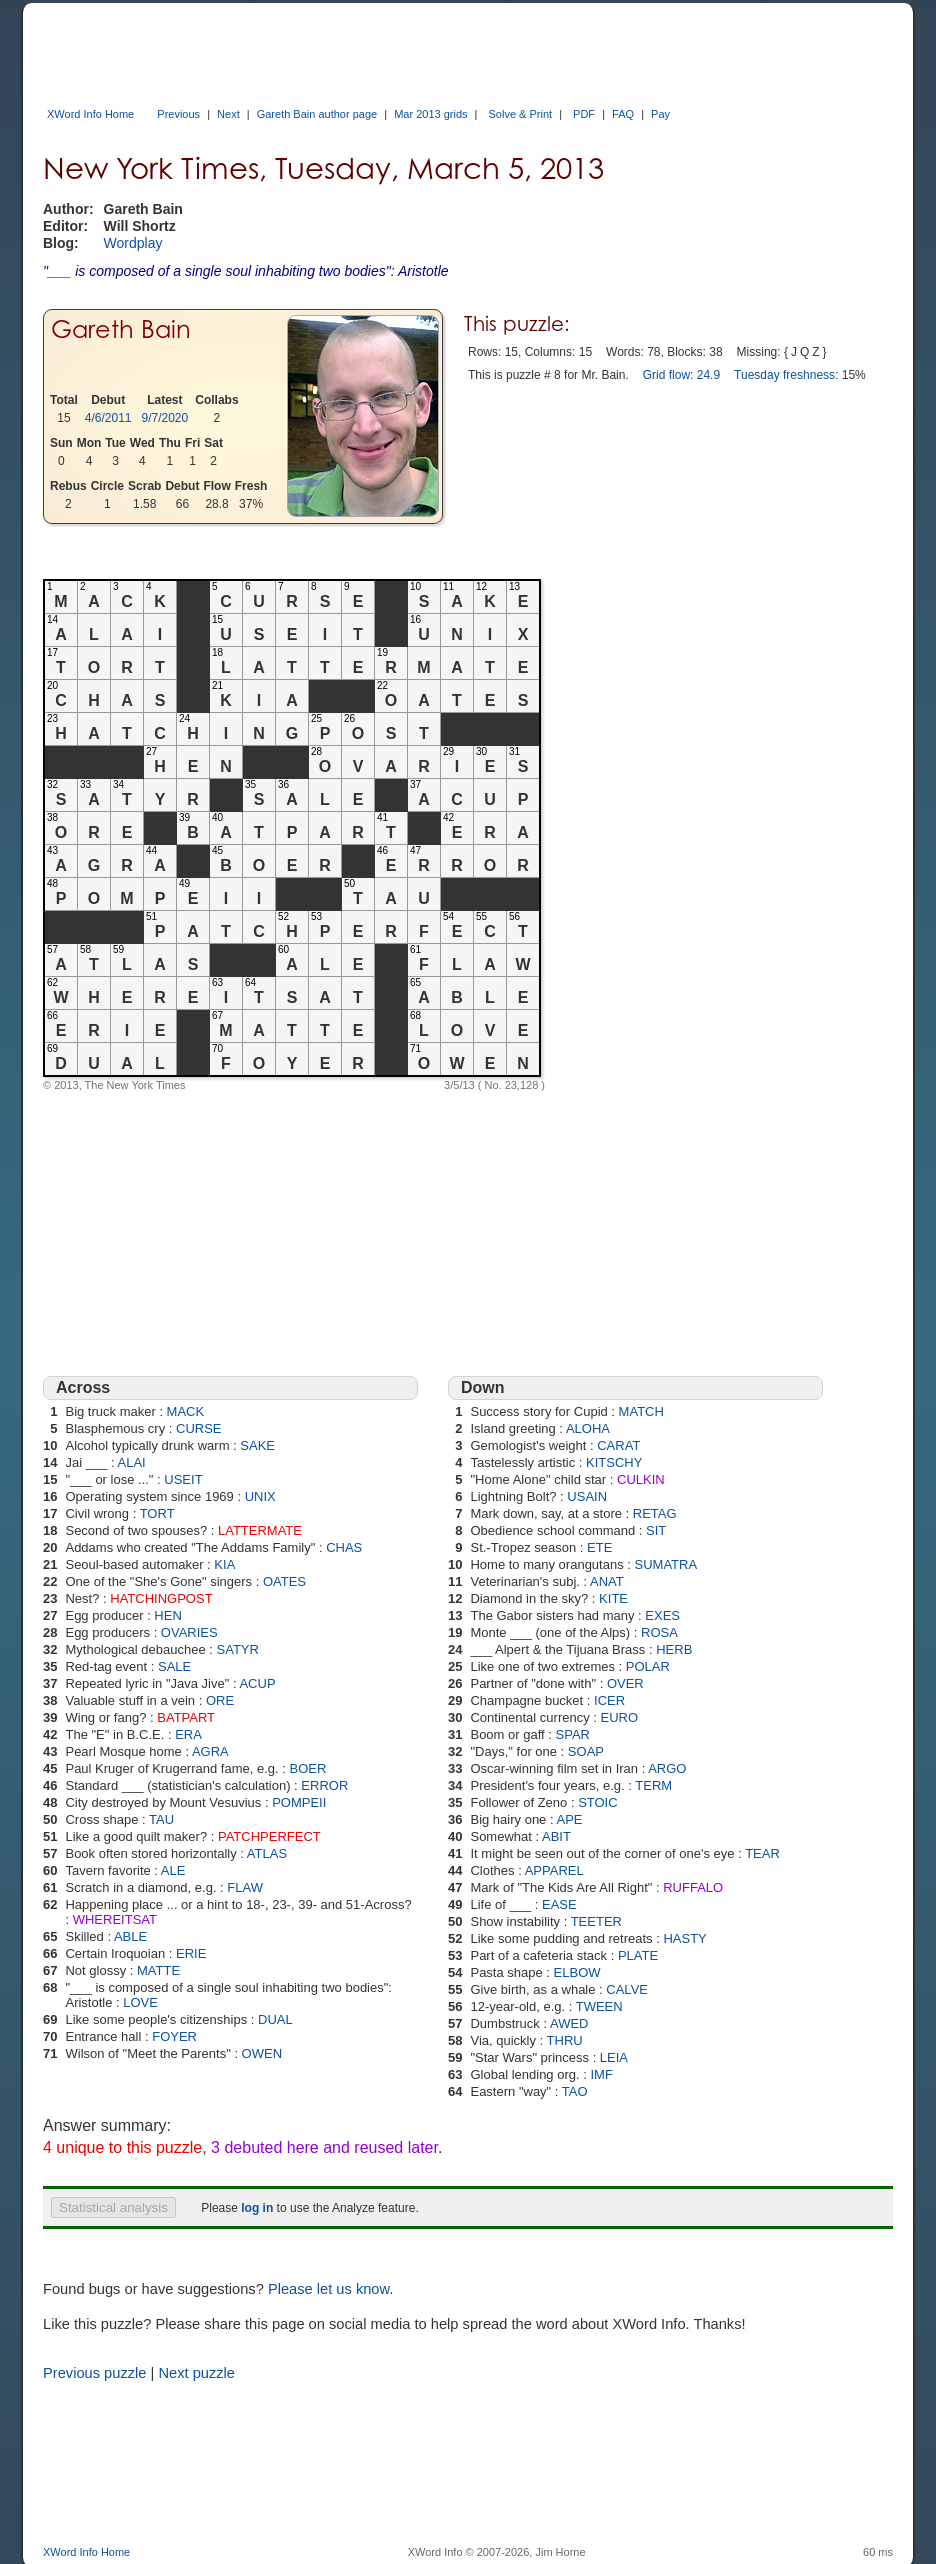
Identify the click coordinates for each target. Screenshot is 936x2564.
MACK (186, 1411)
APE (569, 1819)
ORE (220, 1700)
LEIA (614, 2057)
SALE (174, 1666)
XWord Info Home (90, 114)
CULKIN (641, 1479)
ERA (188, 1734)
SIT (656, 1530)
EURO (620, 1717)
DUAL (275, 2019)
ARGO (667, 1768)
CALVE (627, 1989)
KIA (224, 1564)
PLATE (638, 1955)
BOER (307, 1768)
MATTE (158, 1970)
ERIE (191, 1953)
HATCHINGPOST (161, 1598)
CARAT (618, 1445)
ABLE (130, 1936)
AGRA (210, 1751)
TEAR (762, 1853)
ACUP (257, 1683)
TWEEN (599, 2006)
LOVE (140, 2002)
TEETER (596, 1921)
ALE (173, 1870)
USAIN (587, 1496)
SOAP (586, 1751)
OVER (625, 1683)
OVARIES (189, 1632)
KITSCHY (614, 1462)
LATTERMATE (260, 1530)
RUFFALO (693, 1887)
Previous (178, 114)
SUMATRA (666, 1564)
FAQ (623, 114)
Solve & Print (521, 114)
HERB (674, 1649)
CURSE (199, 1428)
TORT (157, 1513)
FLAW (245, 1887)
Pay (660, 114)
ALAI (132, 1462)
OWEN (262, 2053)
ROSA (659, 1632)
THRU (565, 2040)
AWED (569, 2023)
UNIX (260, 1496)
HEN (167, 1615)
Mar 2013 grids (430, 114)
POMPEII (299, 1802)
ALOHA (588, 1428)
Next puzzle (196, 2373)
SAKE (257, 1445)
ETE (599, 1547)
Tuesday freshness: (786, 375)
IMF (601, 2074)
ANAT (607, 1581)
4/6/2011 (108, 418)
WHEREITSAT (115, 1919)
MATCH (641, 1411)
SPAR (573, 1734)
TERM (653, 1785)
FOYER (174, 2036)
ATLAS (267, 1853)
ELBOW (577, 1972)
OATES (284, 1581)
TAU (161, 1819)
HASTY (684, 1938)
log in (257, 2208)
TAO (575, 2091)
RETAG (655, 1513)
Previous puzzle (94, 2373)
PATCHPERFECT (269, 1836)
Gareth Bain (121, 329)
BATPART (186, 1717)
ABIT (556, 1836)
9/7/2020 (165, 418)
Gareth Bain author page (317, 114)
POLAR (648, 1666)
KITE (613, 1598)
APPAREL (554, 1870)
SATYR (238, 1649)
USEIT (183, 1479)
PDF (584, 114)
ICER (609, 1700)
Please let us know (328, 2289)
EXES (662, 1615)
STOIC (598, 1802)
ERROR (324, 1785)
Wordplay (133, 243)
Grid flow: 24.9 (681, 375)
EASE (559, 1904)
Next (228, 114)
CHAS (344, 1547)
